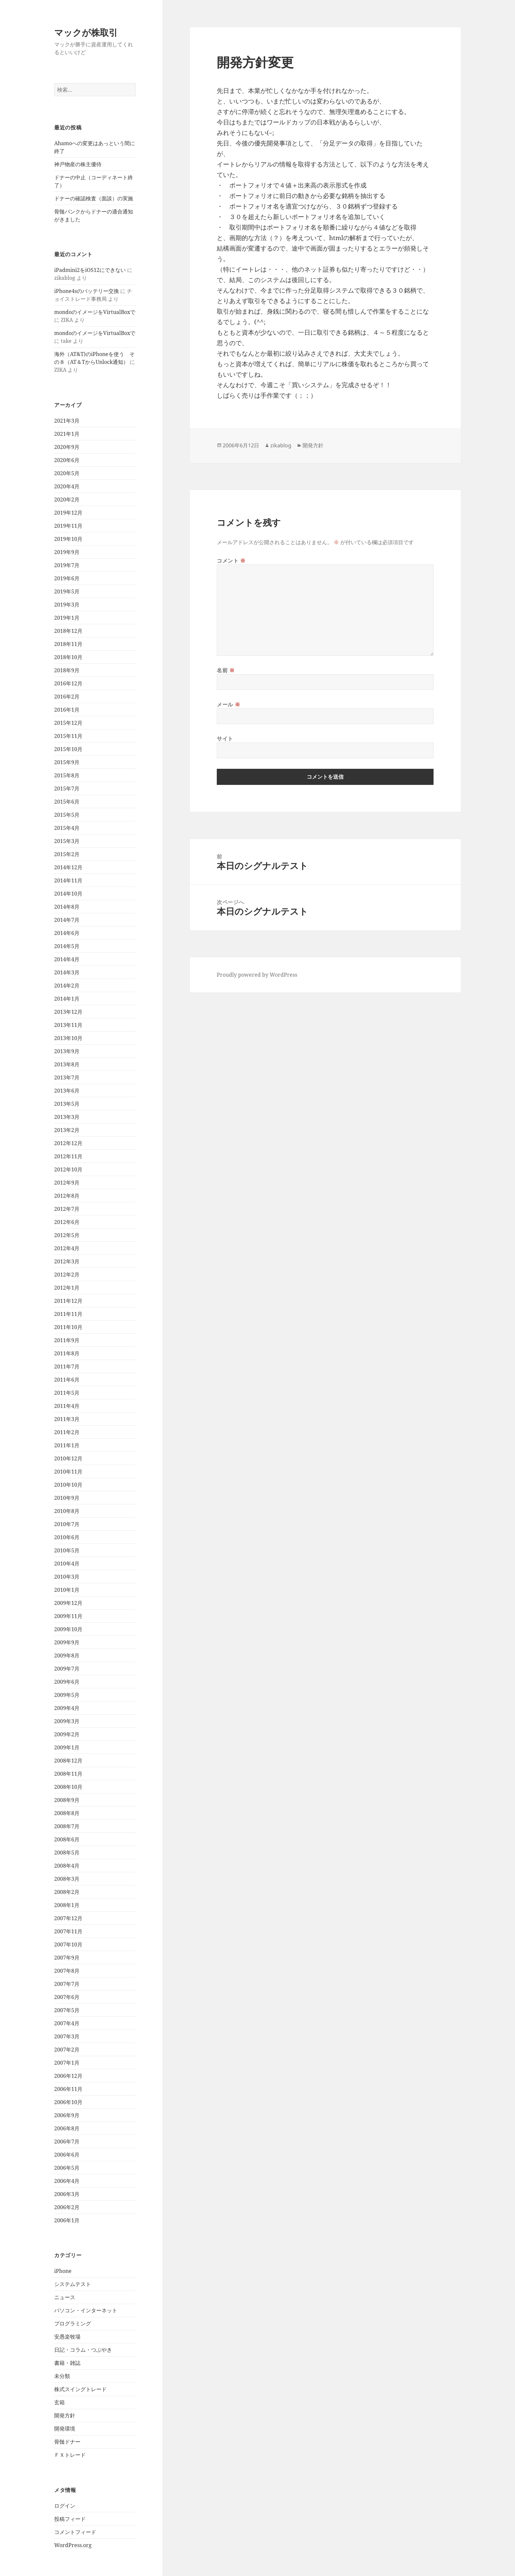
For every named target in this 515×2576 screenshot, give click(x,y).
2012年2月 (66, 1274)
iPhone (63, 2271)
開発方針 (64, 2415)
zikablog (280, 445)
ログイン (64, 2505)
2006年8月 (66, 2128)
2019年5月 (66, 591)
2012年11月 (68, 1156)
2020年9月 (66, 447)
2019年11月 (68, 525)
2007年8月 (66, 1970)
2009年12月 (68, 1603)
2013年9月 (66, 1051)
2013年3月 (66, 1117)
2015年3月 (66, 841)
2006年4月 (66, 2181)
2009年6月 (66, 1681)
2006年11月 (68, 2089)
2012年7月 (66, 1208)
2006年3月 (66, 2194)
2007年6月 (66, 1997)
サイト (225, 738)
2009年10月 (68, 1629)
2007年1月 (66, 2062)
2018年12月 (68, 630)
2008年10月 (68, 1786)
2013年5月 (66, 1103)
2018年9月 (66, 670)
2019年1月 (66, 617)
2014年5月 (66, 946)
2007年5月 (66, 2010)
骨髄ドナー (67, 2441)
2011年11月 (68, 1314)
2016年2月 (66, 696)
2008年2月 (66, 1892)
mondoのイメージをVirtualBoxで (94, 312)
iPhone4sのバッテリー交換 (86, 291)
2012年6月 (66, 1222)
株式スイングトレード (80, 2389)
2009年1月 (66, 1747)
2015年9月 (66, 762)
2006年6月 (66, 2154)
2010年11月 (68, 1471)
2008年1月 (66, 1905)
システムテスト (72, 2284)
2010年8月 (66, 1511)
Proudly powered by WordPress (257, 974)
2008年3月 (66, 1878)
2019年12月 (68, 512)
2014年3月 (66, 972)
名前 (226, 670)
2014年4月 (66, 959)
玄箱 (59, 2402)
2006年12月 (68, 2075)
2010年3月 (66, 1576)
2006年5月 (66, 2167)
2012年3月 (66, 1261)
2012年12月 (68, 1143)
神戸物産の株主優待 (77, 164)
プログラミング (72, 2323)
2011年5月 (66, 1392)
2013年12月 (68, 1011)
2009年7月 (66, 1668)
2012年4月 (66, 1248)
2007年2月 (66, 2049)
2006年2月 (66, 2207)
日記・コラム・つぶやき (83, 2349)
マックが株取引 (86, 32)
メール (228, 704)
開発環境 (64, 2428)
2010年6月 (66, 1537)
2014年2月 (66, 985)
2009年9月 (66, 1642)
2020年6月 (66, 460)
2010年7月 (66, 1524)
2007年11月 (68, 1931)
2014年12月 (68, 867)
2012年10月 (68, 1169)
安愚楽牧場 (67, 2336)
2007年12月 (68, 1918)
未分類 (62, 2376)
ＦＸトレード (70, 2454)
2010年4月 (66, 1563)
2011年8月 (66, 1353)
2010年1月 (66, 1589)
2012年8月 (66, 1195)
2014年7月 (66, 919)
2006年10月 (68, 2102)
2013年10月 (68, 1038)
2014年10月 (68, 893)
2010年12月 (68, 1458)
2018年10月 (68, 657)
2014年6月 (66, 933)
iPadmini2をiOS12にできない (90, 270)
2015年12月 (68, 722)
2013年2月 (66, 1130)
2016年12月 (68, 683)
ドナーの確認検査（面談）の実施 (93, 198)
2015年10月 (68, 749)
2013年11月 (68, 1025)
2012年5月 (66, 1235)
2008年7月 (66, 1826)
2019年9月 (66, 552)
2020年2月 (66, 499)
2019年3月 (66, 604)
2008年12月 (68, 1760)
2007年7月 (66, 1984)
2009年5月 (66, 1695)
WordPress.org (73, 2545)
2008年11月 (68, 1773)
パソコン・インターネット (85, 2310)
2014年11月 (68, 880)
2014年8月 (66, 906)
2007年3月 (66, 2036)
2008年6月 (66, 1839)
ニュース (64, 2297)
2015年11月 (68, 736)
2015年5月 (66, 814)
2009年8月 (66, 1655)
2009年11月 (68, 1616)
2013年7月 (66, 1077)
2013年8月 (66, 1064)
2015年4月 (66, 828)
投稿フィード (70, 2518)
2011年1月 (66, 1445)
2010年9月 (66, 1497)
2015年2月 (66, 854)
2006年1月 (66, 2220)
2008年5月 (66, 1852)
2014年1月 (66, 998)
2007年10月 (68, 1944)
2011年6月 (66, 1379)
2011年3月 (66, 1419)
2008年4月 (66, 1865)
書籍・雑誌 (67, 2362)
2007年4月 (66, 2023)
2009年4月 (66, 1708)
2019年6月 (66, 578)
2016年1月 (66, 709)
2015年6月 (66, 801)
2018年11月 (68, 644)
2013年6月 (66, 1090)
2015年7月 (66, 788)
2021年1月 (66, 433)
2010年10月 (68, 1484)
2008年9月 (66, 1800)
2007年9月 (66, 1957)
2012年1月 (66, 1287)
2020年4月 (66, 486)
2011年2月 (66, 1432)
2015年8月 (66, 775)
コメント (231, 560)
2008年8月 (66, 1813)
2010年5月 (66, 1550)
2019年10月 (68, 539)
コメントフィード (75, 2532)
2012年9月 (66, 1182)
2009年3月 (66, 1721)
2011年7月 (66, 1366)
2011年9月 (66, 1340)
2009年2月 (66, 1734)
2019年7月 (66, 565)
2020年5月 (66, 473)
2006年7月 (66, 2141)
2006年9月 (66, 2115)
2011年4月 (66, 1406)
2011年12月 (68, 1300)
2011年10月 (68, 1327)
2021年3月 (66, 420)
